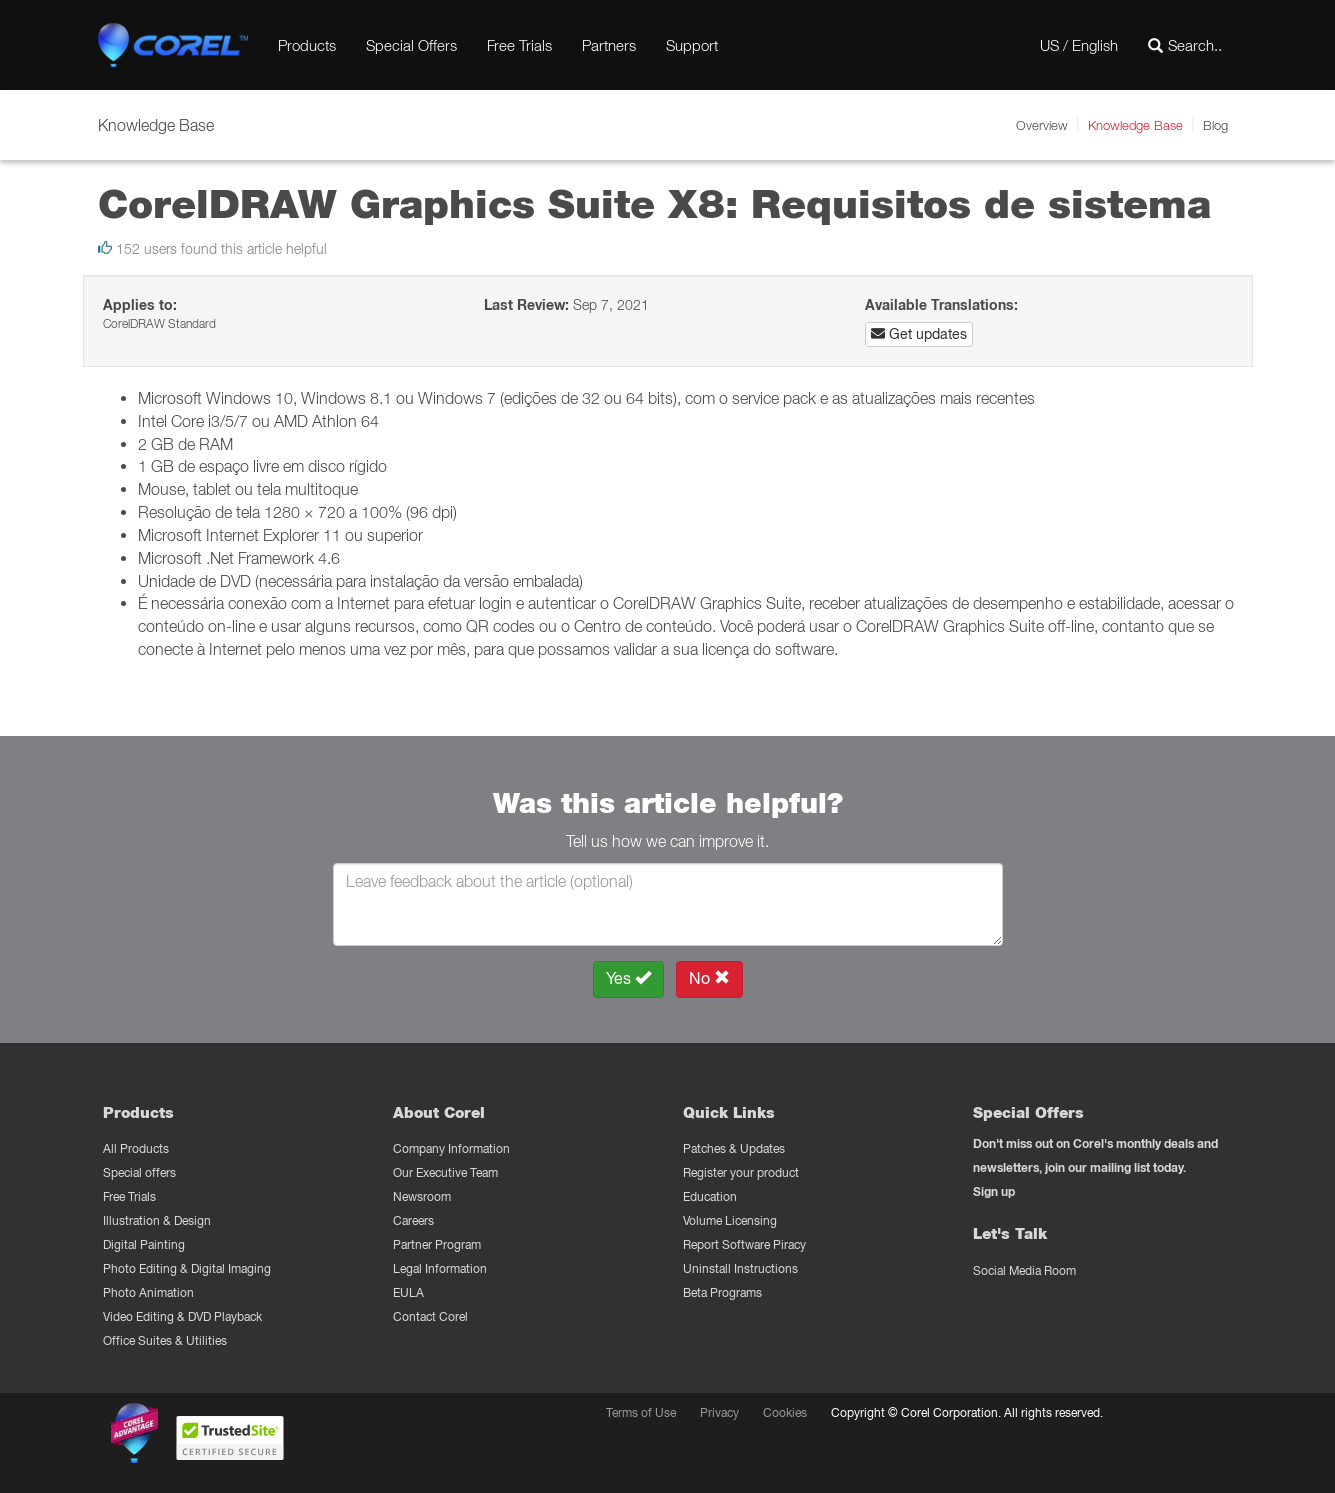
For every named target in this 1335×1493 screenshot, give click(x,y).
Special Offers (411, 45)
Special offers (139, 1172)
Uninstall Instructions (740, 1268)
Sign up (994, 1191)
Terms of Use (641, 1412)
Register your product (741, 1172)
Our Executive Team (445, 1172)
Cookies (785, 1412)
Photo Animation (148, 1292)
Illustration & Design (157, 1220)
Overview (1042, 125)
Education (710, 1196)
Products (307, 45)
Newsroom (422, 1196)
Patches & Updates (734, 1148)
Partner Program (437, 1244)
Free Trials (519, 45)
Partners (609, 45)
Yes (628, 978)
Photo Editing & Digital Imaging (187, 1268)
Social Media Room (1024, 1270)
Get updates (919, 334)
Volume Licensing (730, 1220)
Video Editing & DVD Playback (182, 1316)
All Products (136, 1148)
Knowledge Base (1135, 125)
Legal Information (440, 1268)
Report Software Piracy (744, 1244)
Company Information (451, 1148)
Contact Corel (430, 1316)
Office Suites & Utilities (165, 1340)
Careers (413, 1220)
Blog (1215, 125)
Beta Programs (722, 1292)
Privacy (719, 1412)
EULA (408, 1292)
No (709, 978)
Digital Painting (144, 1244)
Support (692, 45)
